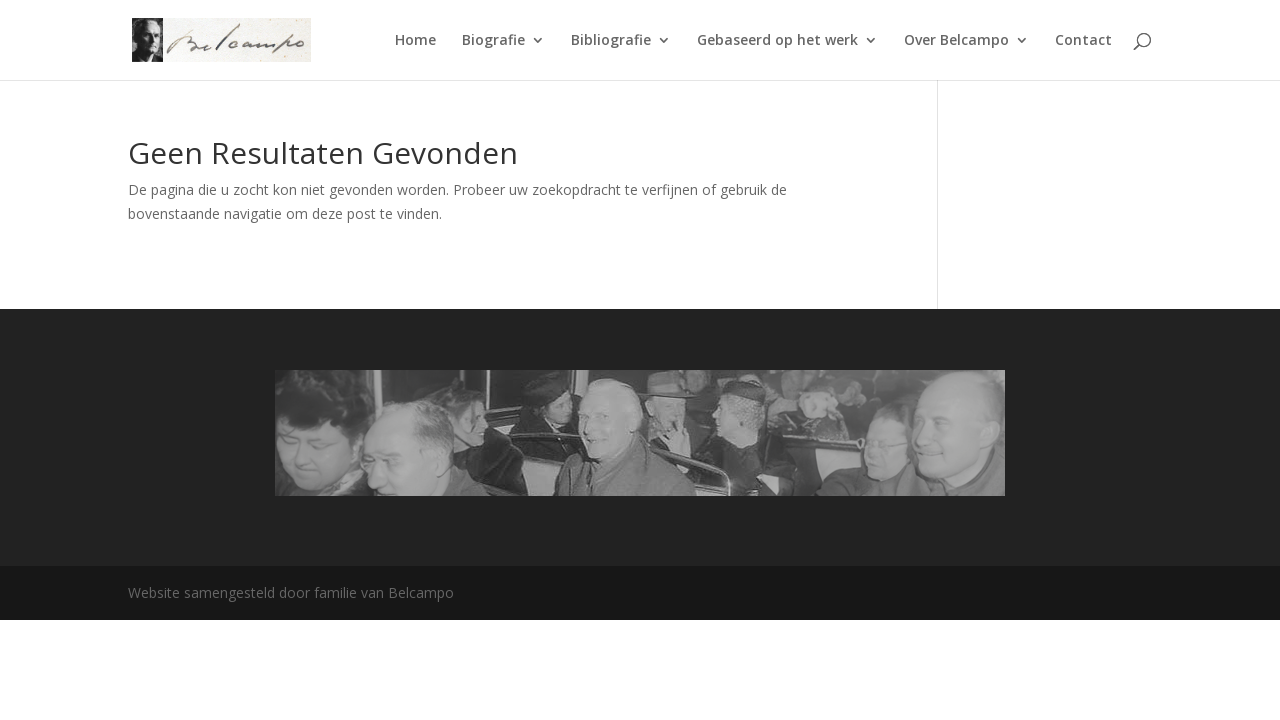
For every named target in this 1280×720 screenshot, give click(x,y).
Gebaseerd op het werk (777, 41)
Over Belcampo (956, 41)
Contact (1083, 41)
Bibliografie (611, 41)
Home (415, 41)
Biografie (493, 41)
